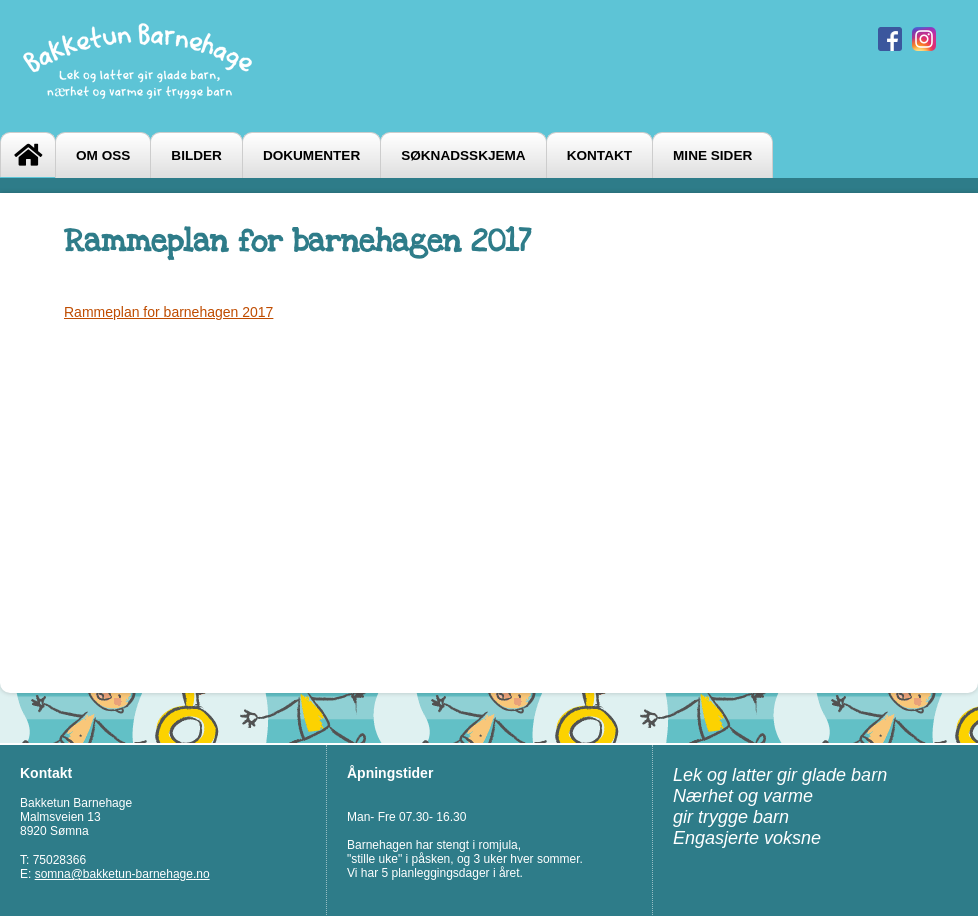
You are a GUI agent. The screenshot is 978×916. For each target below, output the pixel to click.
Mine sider (712, 155)
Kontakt (599, 155)
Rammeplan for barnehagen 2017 (168, 312)
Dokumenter (311, 155)
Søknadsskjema (463, 155)
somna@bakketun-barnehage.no (122, 874)
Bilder (196, 155)
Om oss (103, 155)
